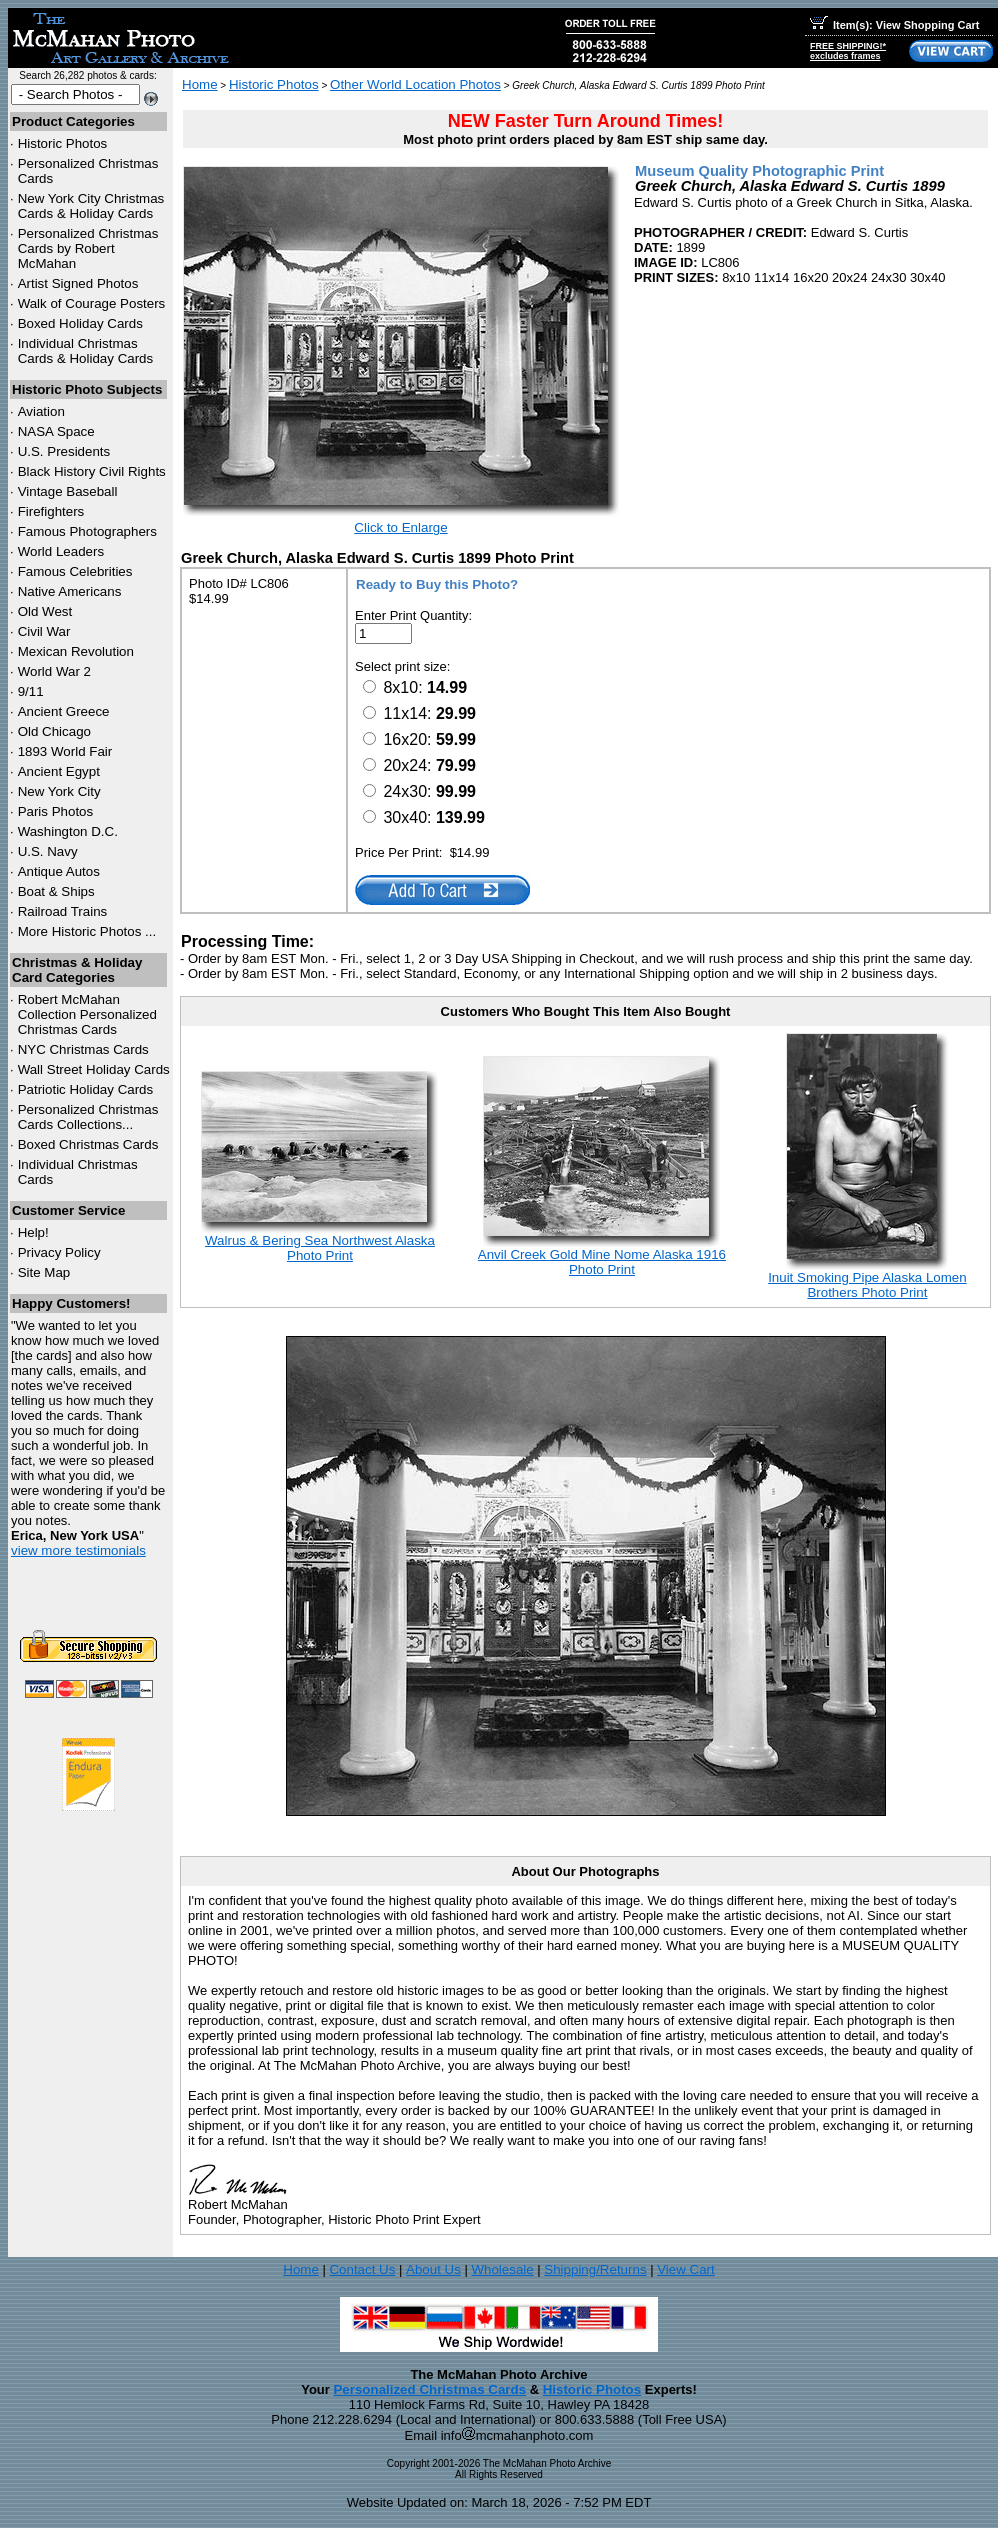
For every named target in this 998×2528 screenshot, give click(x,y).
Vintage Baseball (68, 491)
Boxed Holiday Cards (80, 323)
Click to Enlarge (400, 527)
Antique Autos (59, 871)
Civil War (44, 631)
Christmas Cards (83, 1049)
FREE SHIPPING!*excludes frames (848, 51)
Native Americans (70, 591)
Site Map (44, 1272)
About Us (433, 2269)
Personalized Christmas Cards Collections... (88, 1117)
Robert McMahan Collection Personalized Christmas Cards (87, 1014)
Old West (45, 611)
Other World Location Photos (415, 84)
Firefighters (51, 511)
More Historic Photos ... (87, 931)
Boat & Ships (56, 891)
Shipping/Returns (595, 2269)
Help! (33, 1232)
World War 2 (54, 671)
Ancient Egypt (59, 771)
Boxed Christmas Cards (88, 1144)
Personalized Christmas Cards (429, 2389)
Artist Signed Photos (78, 283)
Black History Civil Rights (92, 471)
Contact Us (362, 2269)
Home (200, 84)
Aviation (41, 411)
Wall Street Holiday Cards (94, 1069)
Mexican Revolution (76, 651)
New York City (59, 791)
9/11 (31, 691)
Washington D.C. (68, 831)
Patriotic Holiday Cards (86, 1089)
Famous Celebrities (75, 571)
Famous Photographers (87, 531)
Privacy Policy (59, 1252)
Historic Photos (63, 143)
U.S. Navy (48, 851)
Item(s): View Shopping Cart (894, 25)
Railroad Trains (63, 911)
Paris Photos (56, 811)
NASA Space (56, 431)
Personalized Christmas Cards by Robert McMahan (88, 248)
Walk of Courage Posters (92, 303)
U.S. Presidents (64, 451)
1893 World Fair (65, 751)
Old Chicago (54, 731)
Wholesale (502, 2269)
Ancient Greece (64, 711)
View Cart (686, 2269)
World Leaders (61, 551)
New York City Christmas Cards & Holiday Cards (91, 206)
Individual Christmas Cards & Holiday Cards (86, 351)
